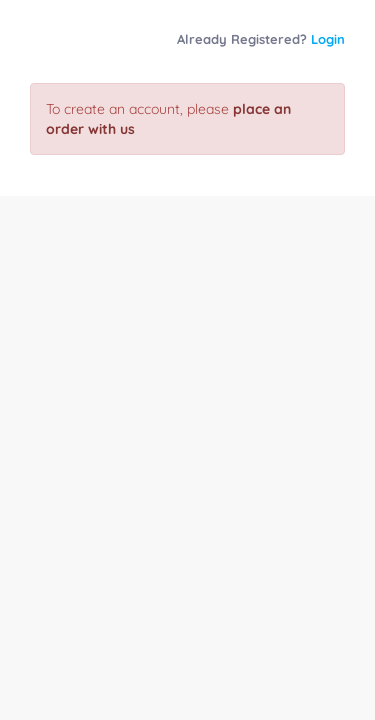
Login (328, 39)
